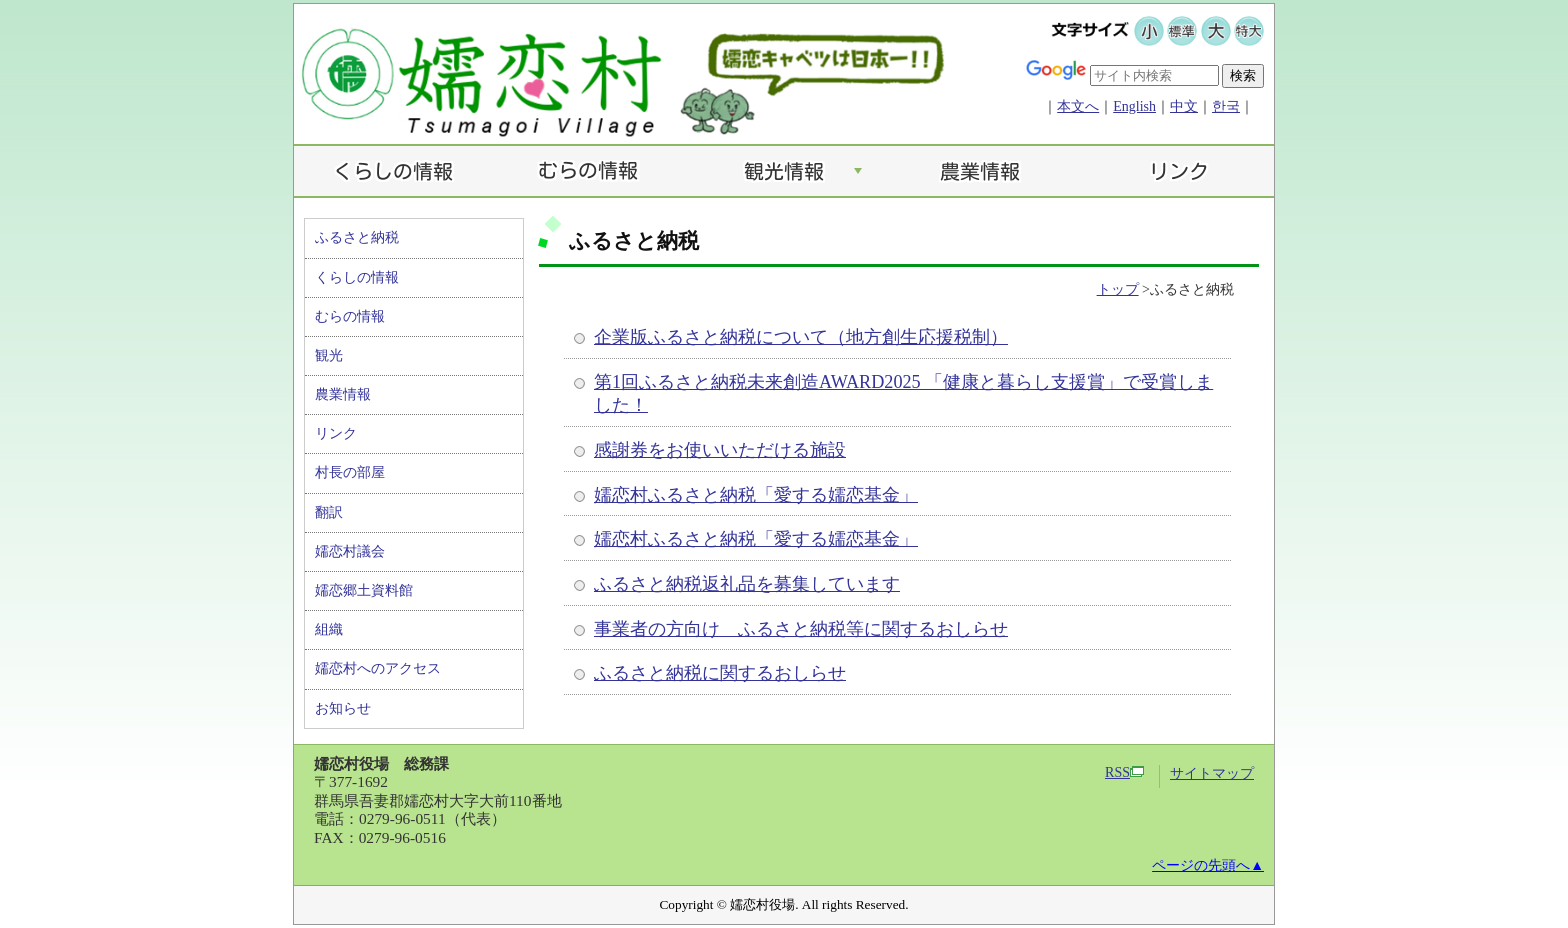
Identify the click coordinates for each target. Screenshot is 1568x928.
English (1134, 106)
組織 (329, 629)
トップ (1118, 289)
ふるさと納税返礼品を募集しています (747, 584)
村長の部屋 (350, 472)
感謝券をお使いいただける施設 (720, 450)
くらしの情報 (357, 277)
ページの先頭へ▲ (1208, 865)
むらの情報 (350, 316)
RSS (1124, 772)
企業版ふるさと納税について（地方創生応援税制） (801, 337)
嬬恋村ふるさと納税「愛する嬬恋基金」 (756, 495)
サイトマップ (1212, 773)
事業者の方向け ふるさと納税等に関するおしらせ (801, 629)
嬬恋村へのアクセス (378, 668)
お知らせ (343, 708)
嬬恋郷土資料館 (364, 590)
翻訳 (329, 512)
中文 (1184, 106)
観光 (329, 355)
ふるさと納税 (357, 237)
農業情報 (343, 394)
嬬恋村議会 (350, 551)
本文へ (1078, 106)
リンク (336, 433)
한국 (1226, 106)
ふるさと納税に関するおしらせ (720, 673)
